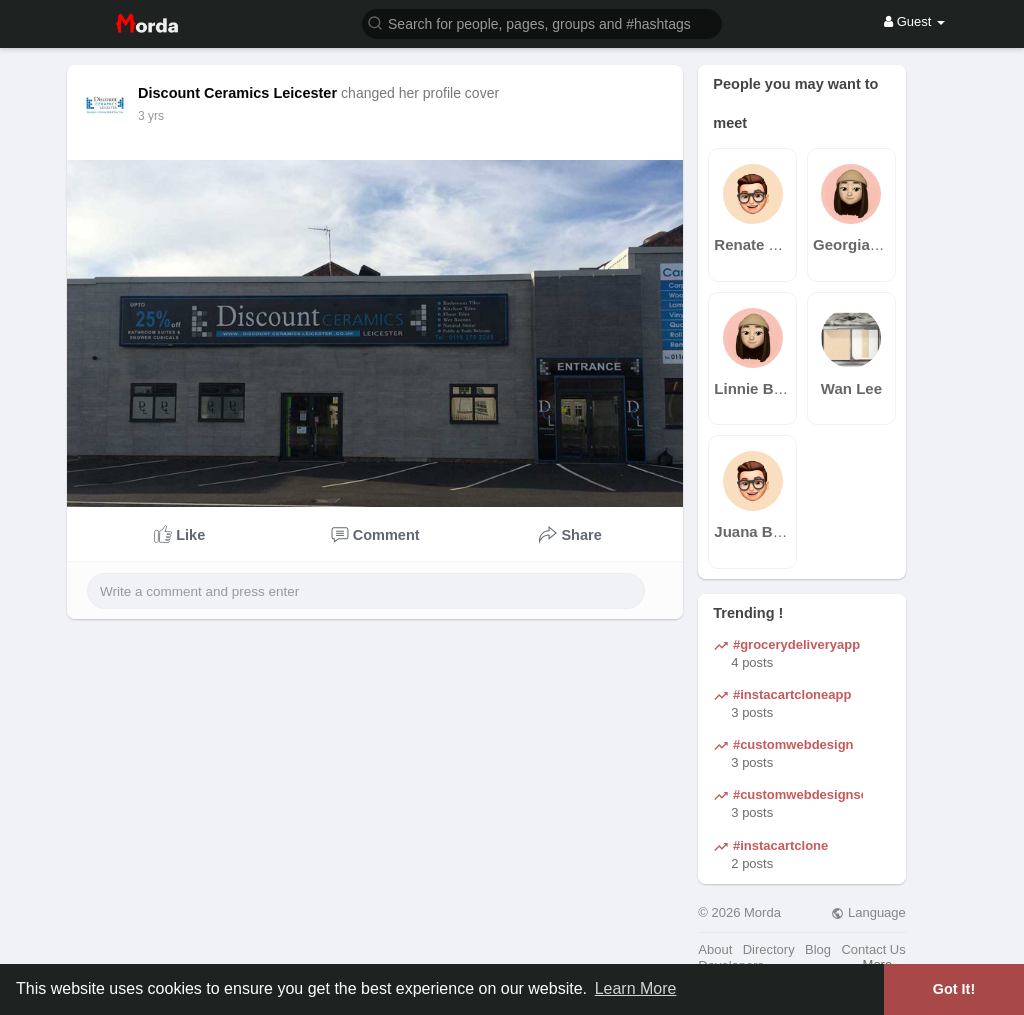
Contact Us (873, 949)
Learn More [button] (636, 988)
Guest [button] (914, 21)
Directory (769, 949)
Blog (818, 949)
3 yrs (151, 116)
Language (868, 912)
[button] (542, 22)
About (715, 949)
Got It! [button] (954, 989)
